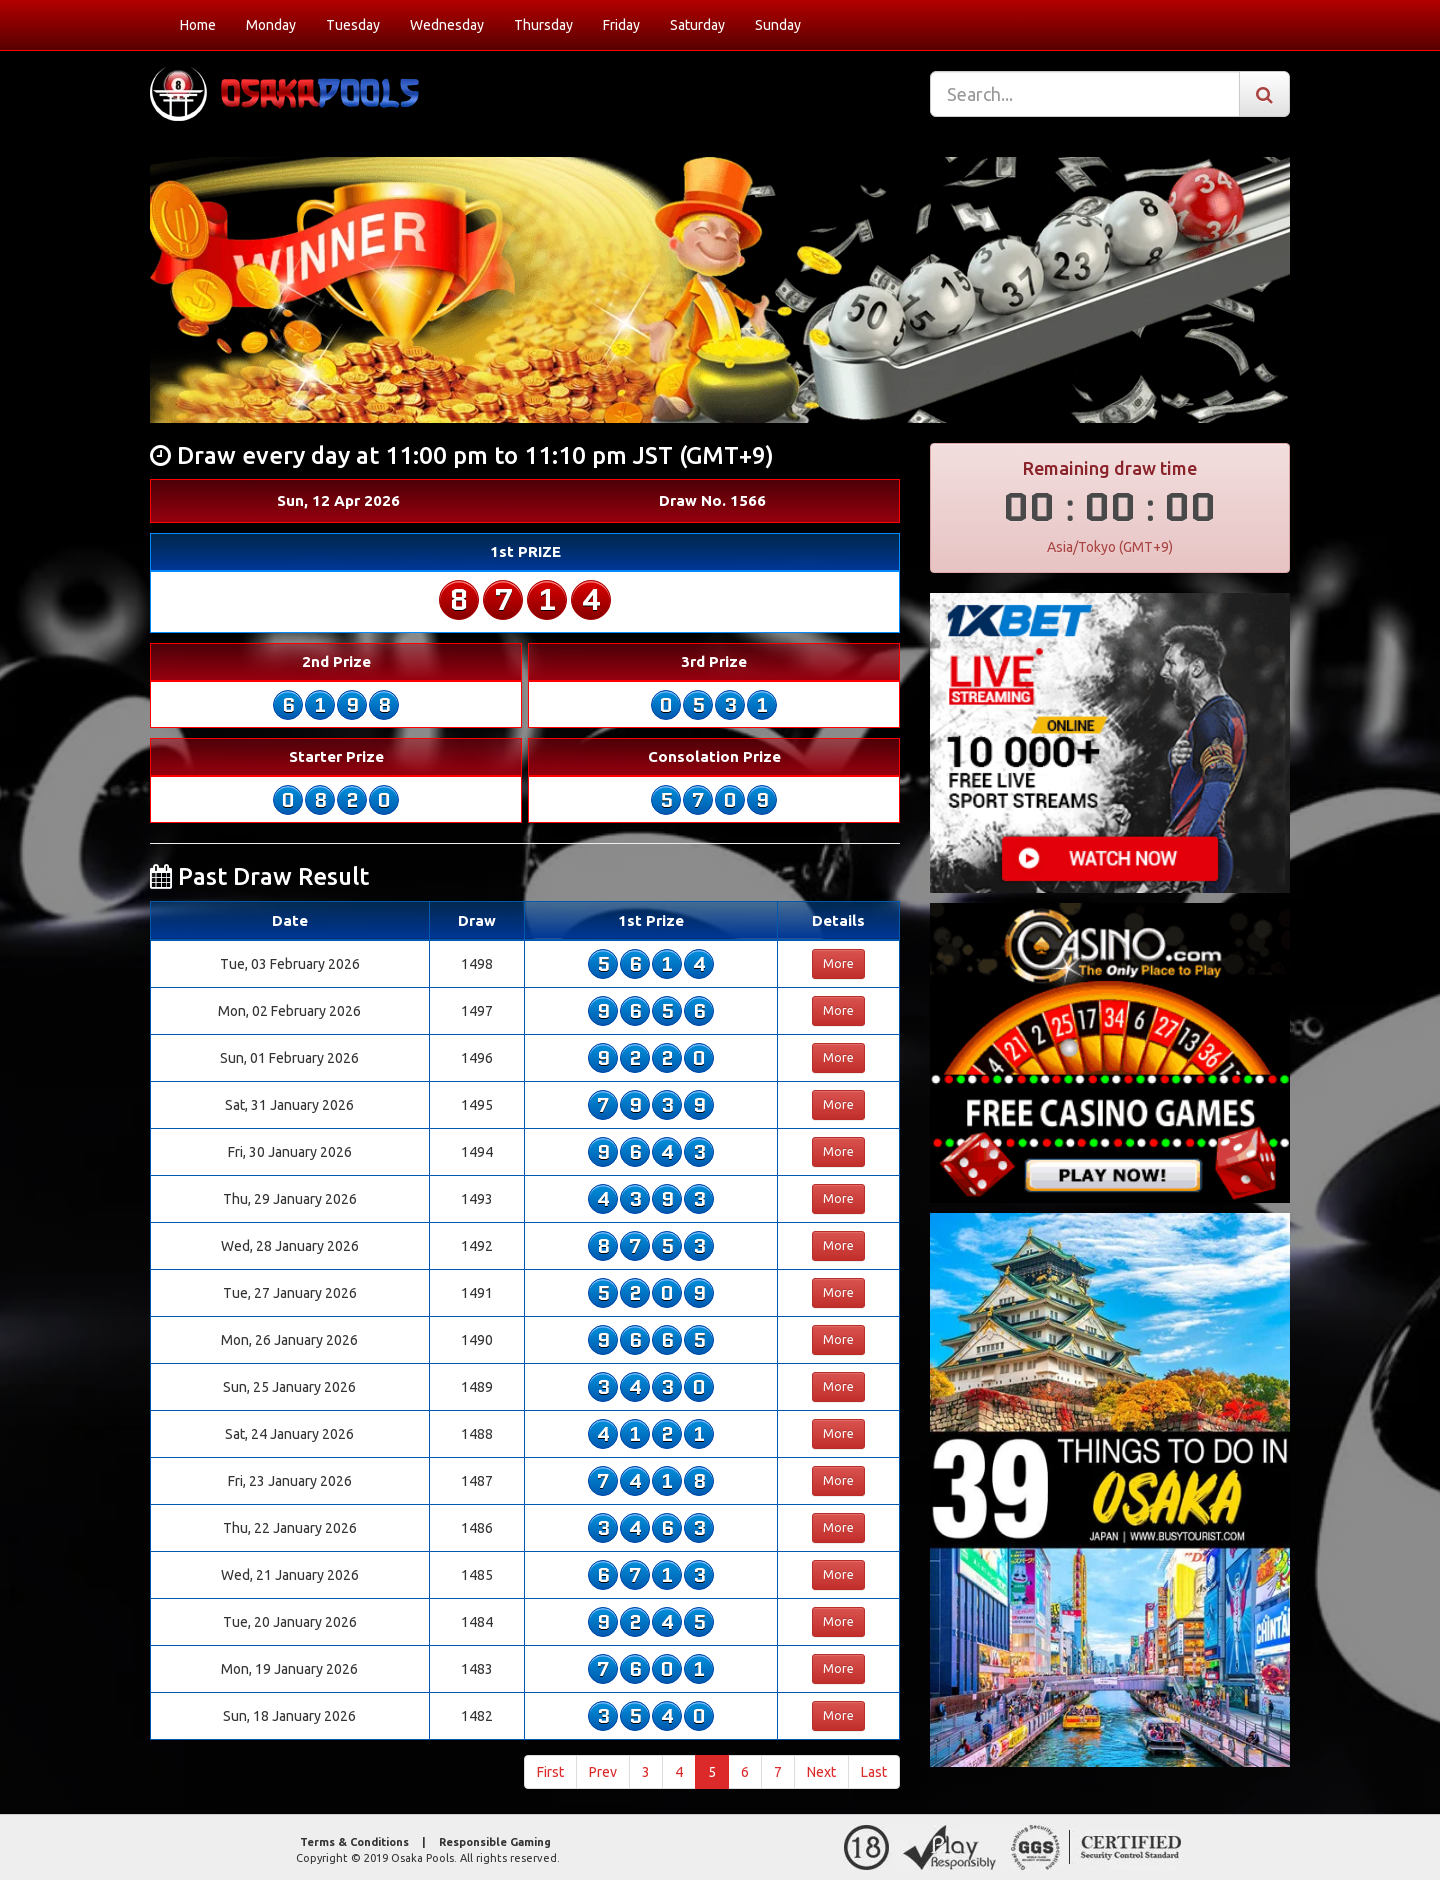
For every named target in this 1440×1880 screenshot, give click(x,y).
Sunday (778, 25)
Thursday (543, 25)
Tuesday (353, 25)
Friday (621, 25)
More (838, 963)
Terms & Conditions (354, 1842)
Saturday (697, 25)
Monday (271, 25)
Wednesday (447, 25)
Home (198, 25)
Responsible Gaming (495, 1842)
